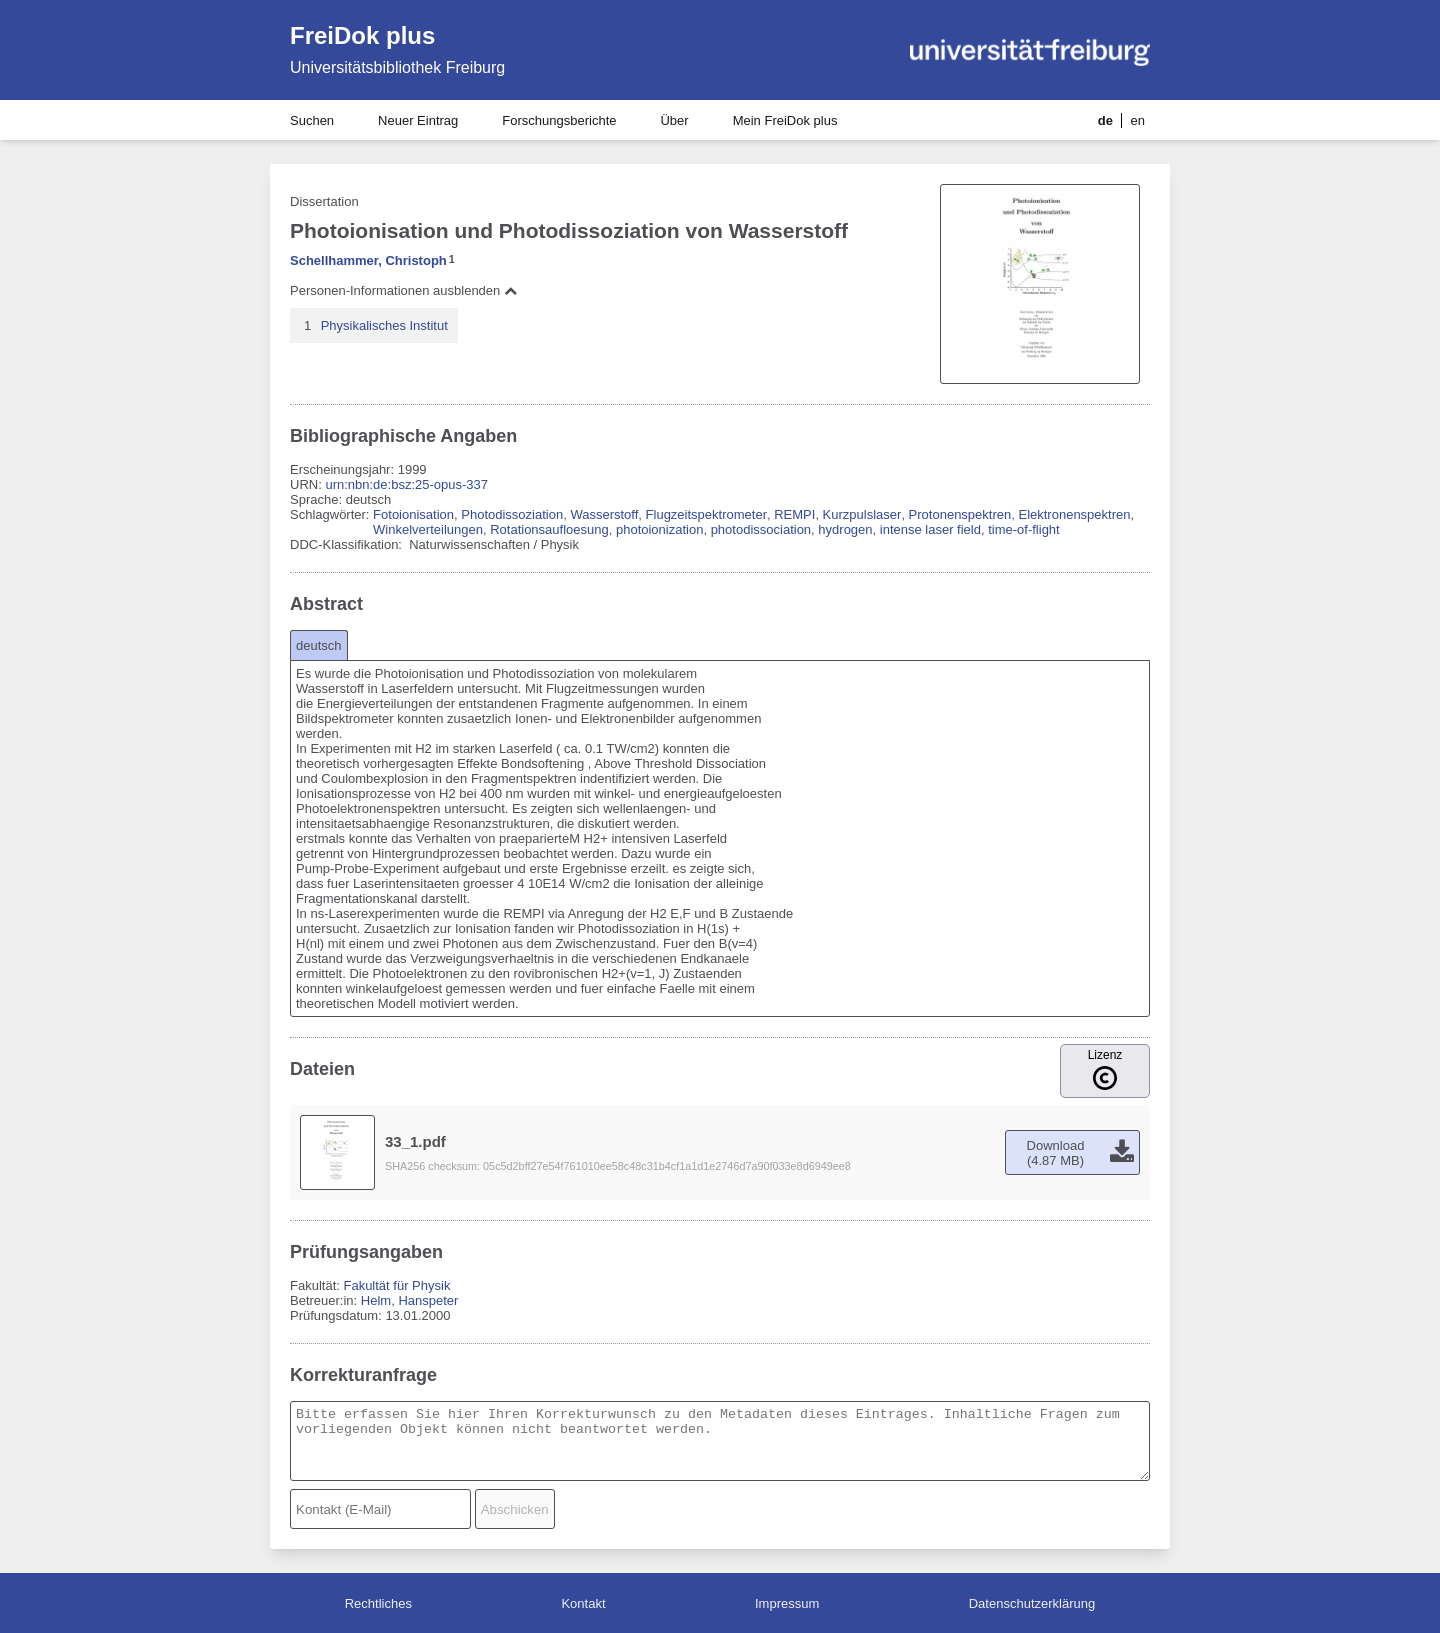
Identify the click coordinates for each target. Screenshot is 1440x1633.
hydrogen (845, 529)
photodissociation (761, 529)
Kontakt (583, 1603)
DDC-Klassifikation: (348, 544)
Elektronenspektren (1074, 514)
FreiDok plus (362, 35)
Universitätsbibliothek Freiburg (397, 67)
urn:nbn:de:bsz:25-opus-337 (406, 484)
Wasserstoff (604, 514)
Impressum (787, 1603)
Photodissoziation (512, 514)
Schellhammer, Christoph (368, 260)
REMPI (794, 514)
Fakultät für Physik (396, 1285)
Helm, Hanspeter (410, 1300)
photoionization (659, 529)
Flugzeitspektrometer (706, 514)
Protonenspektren (960, 514)
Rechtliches (378, 1603)
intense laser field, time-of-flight (970, 529)
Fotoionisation (413, 514)
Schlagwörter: (331, 514)
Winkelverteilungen (428, 529)
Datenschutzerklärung (1032, 1603)
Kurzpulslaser (862, 514)
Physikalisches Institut (384, 325)
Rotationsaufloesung (549, 529)
